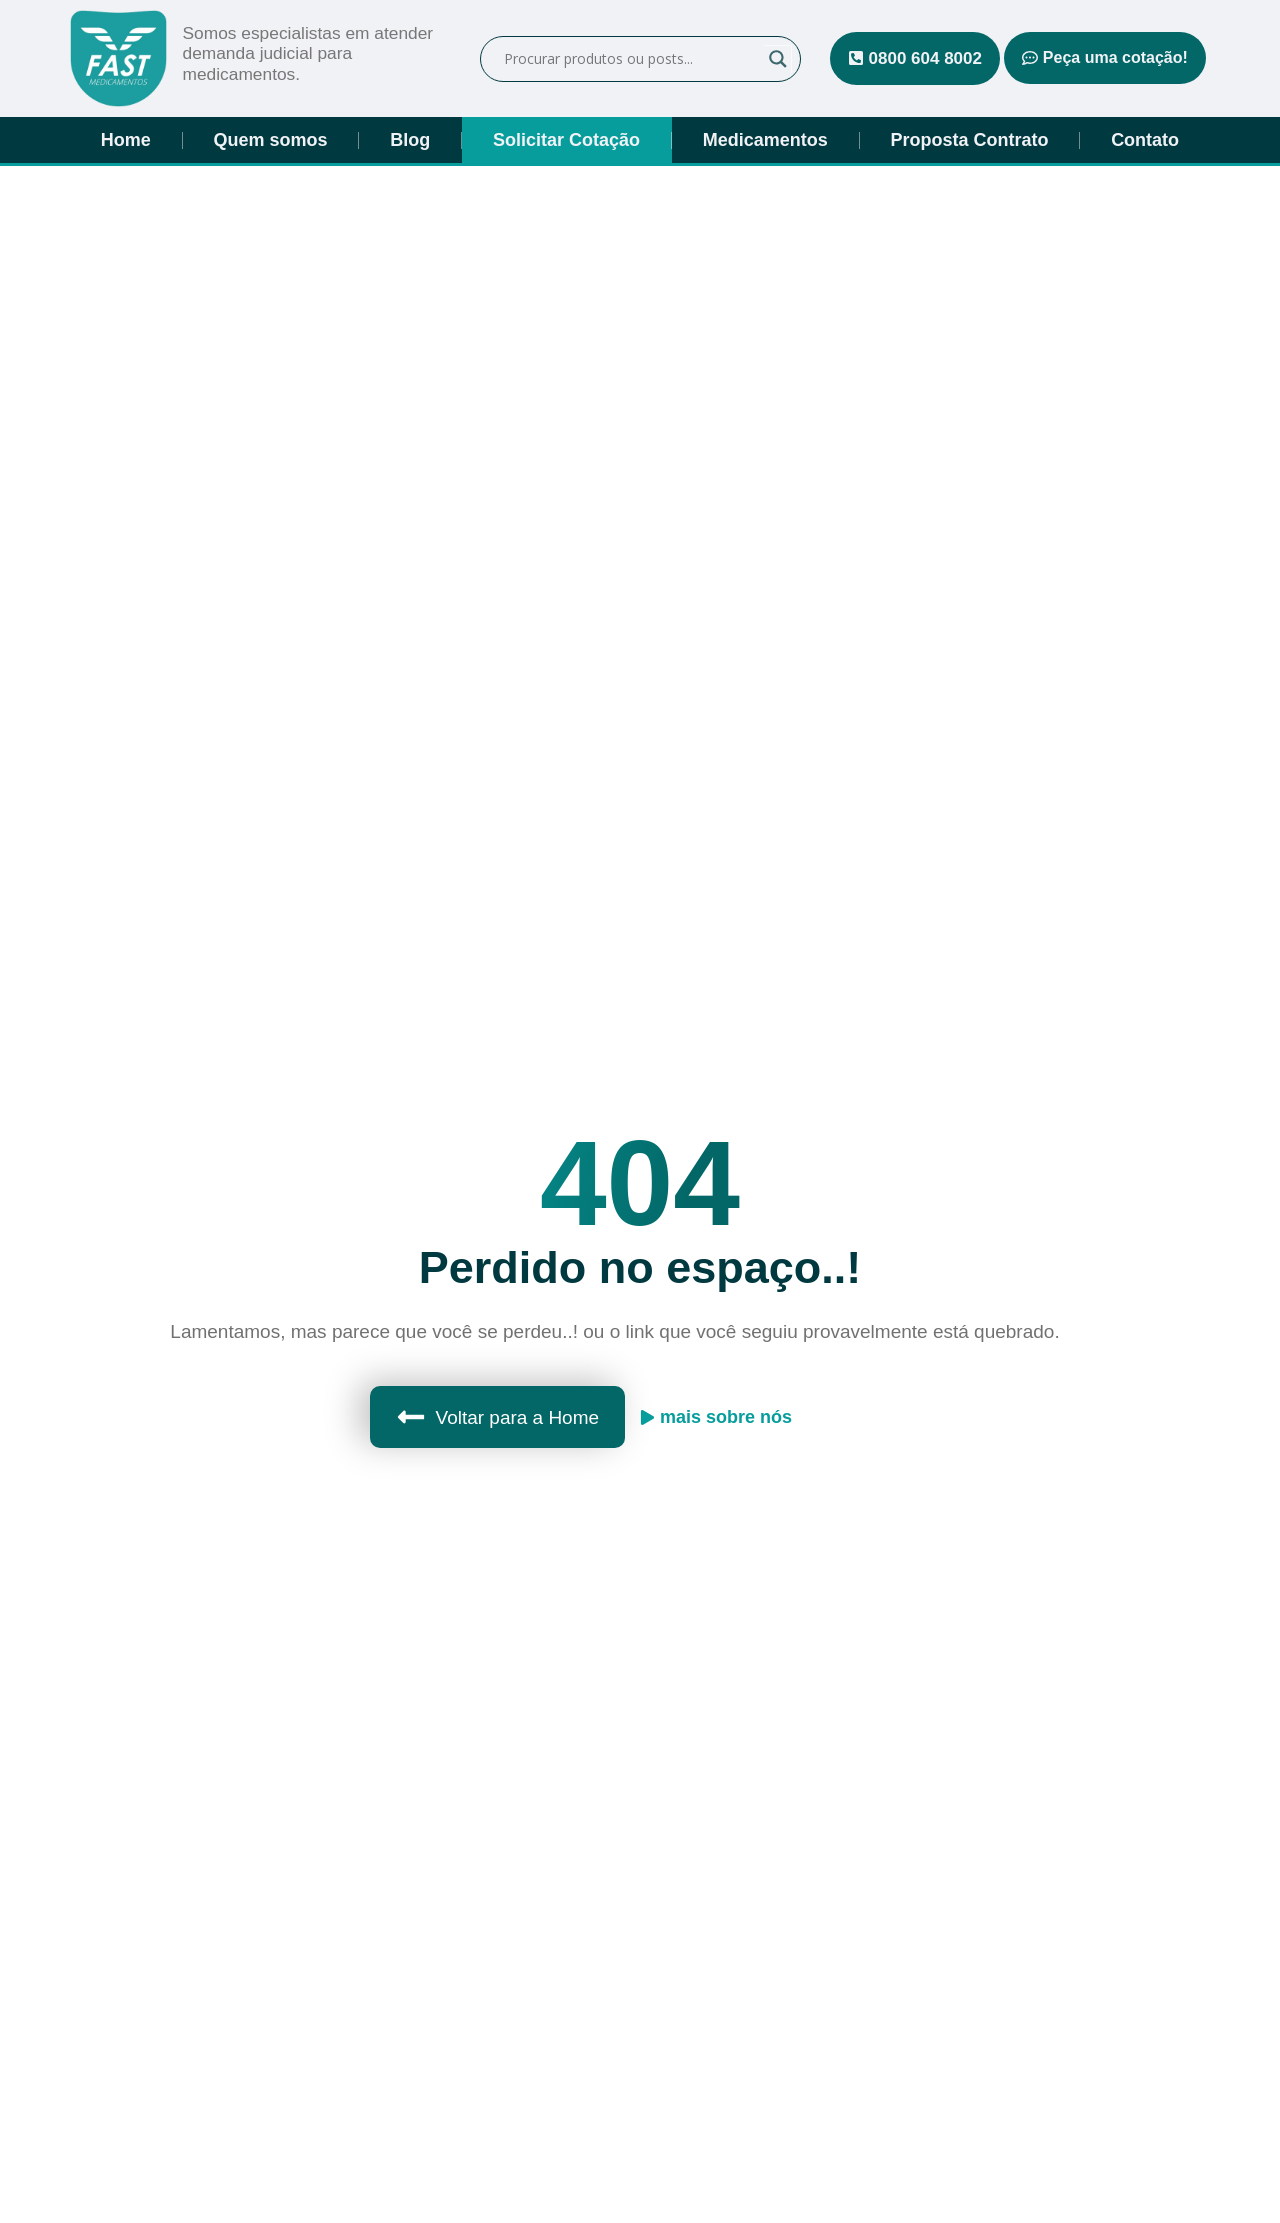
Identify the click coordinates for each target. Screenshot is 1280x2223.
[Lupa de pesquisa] (778, 59)
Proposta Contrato (969, 140)
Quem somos (271, 140)
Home (126, 140)
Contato (1145, 140)
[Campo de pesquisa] (631, 59)
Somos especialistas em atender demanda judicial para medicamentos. (312, 54)
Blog (410, 140)
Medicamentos (765, 140)
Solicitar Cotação (566, 140)
